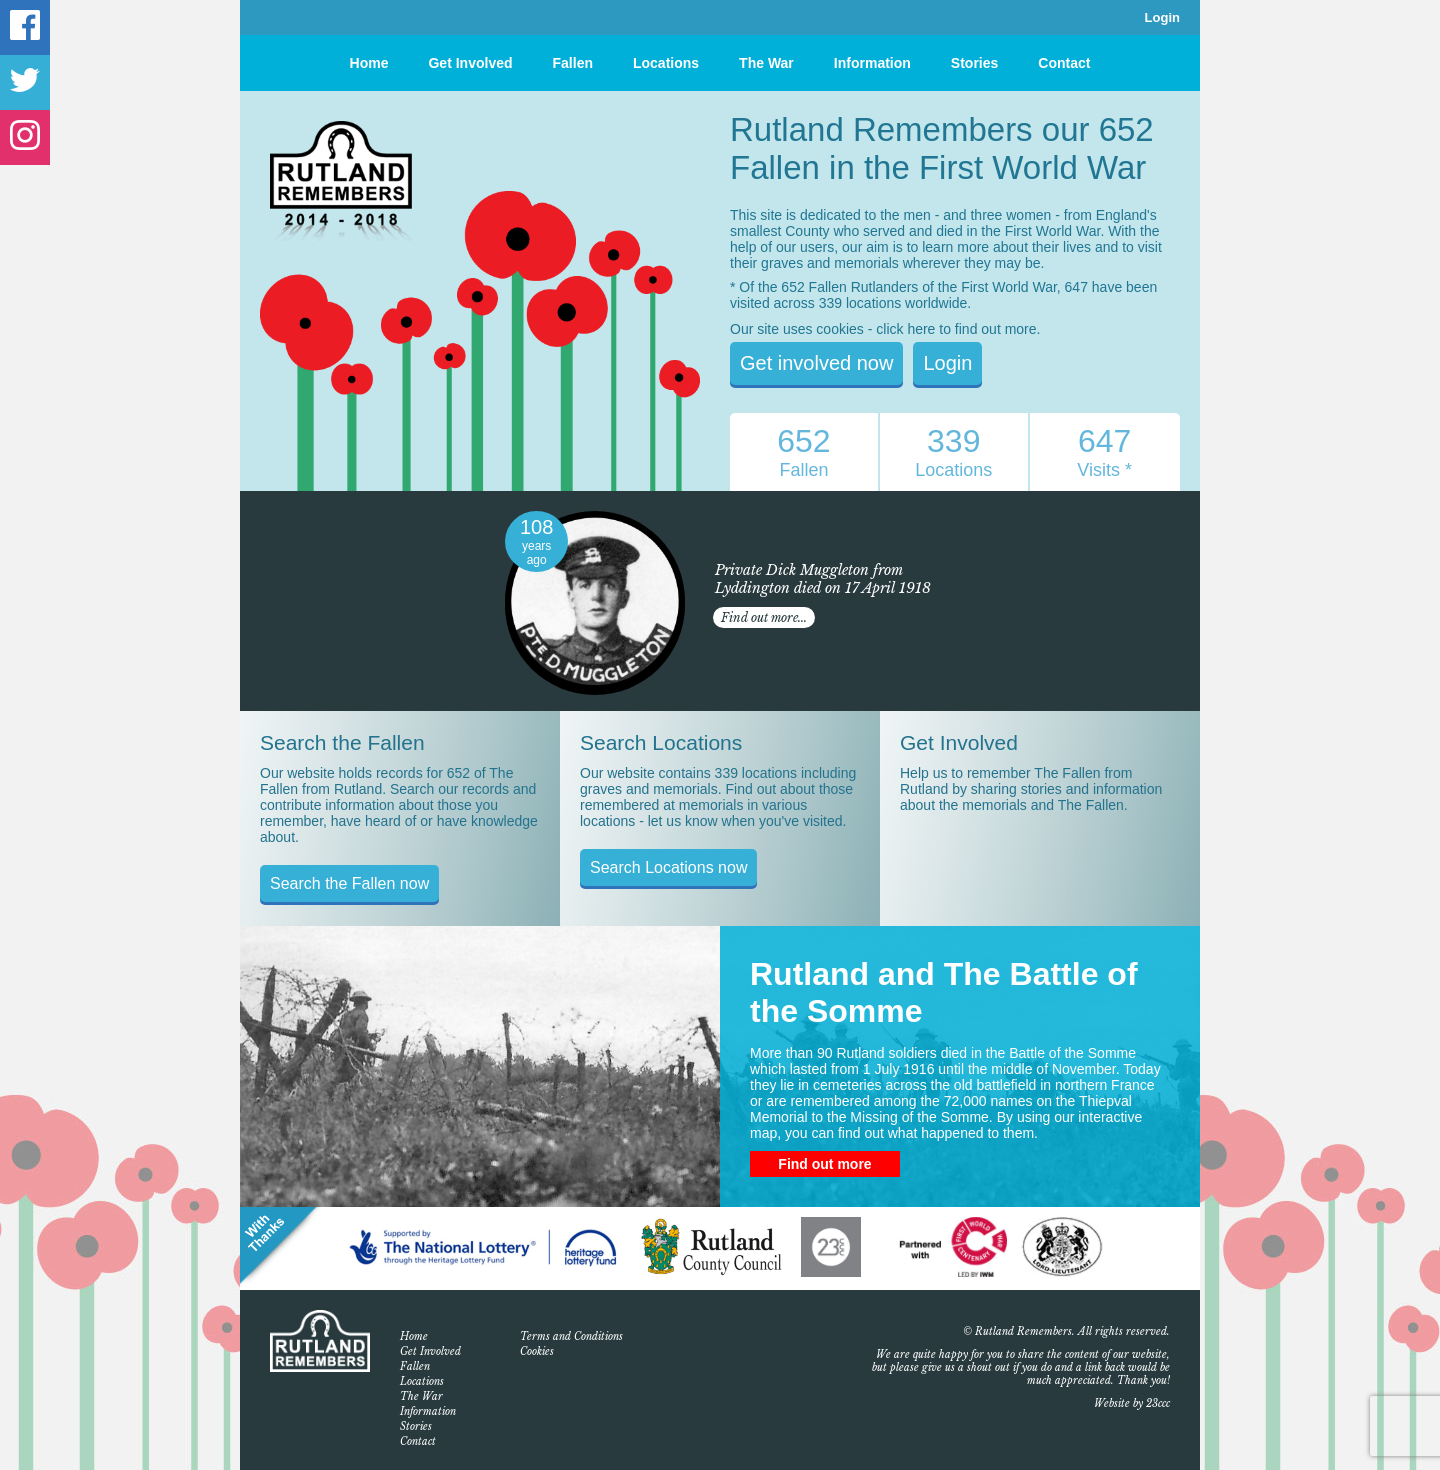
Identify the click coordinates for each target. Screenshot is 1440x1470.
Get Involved (470, 63)
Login (1162, 17)
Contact (1064, 63)
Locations (666, 63)
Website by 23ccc (1132, 1403)
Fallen (573, 63)
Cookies (537, 1351)
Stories (974, 63)
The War (766, 63)
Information (872, 63)
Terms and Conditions (571, 1336)
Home (369, 63)
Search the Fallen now (349, 883)
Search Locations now (668, 867)
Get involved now (816, 363)
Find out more (824, 1164)
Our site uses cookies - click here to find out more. (885, 329)
